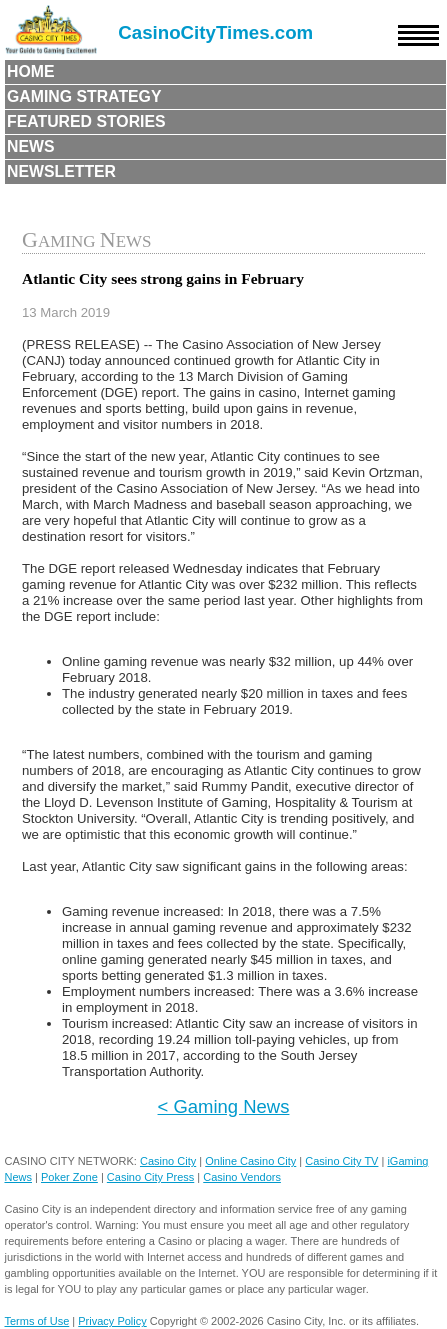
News (31, 146)
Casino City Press (150, 1177)
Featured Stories (86, 121)
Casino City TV (341, 1161)
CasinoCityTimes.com (215, 32)
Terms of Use (36, 1321)
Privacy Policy (112, 1321)
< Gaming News (224, 1106)
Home (31, 71)
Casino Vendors (242, 1177)
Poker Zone (69, 1177)
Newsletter (61, 171)
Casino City (168, 1161)
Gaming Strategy (84, 96)
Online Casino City (250, 1161)
